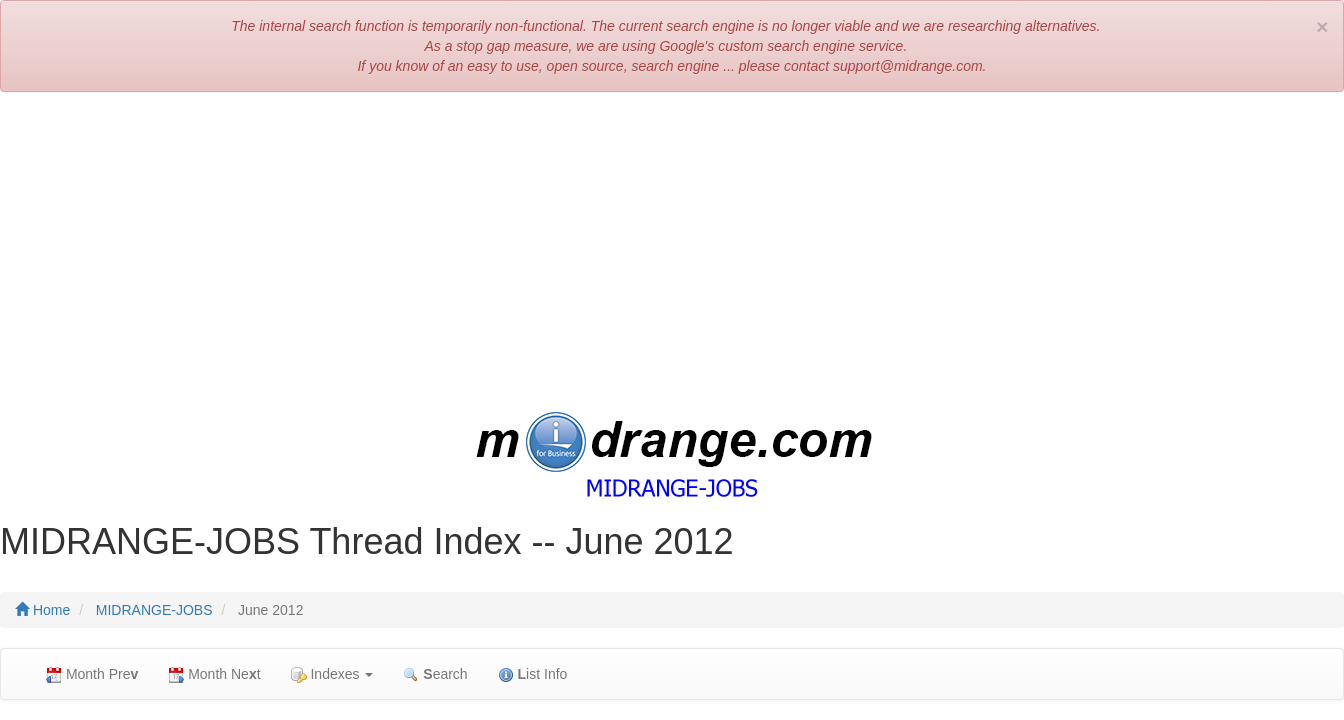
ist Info (533, 674)
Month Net (214, 674)
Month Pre (92, 674)
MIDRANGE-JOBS (154, 610)
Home (42, 610)
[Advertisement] (672, 252)
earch (435, 674)
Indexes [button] (332, 674)
